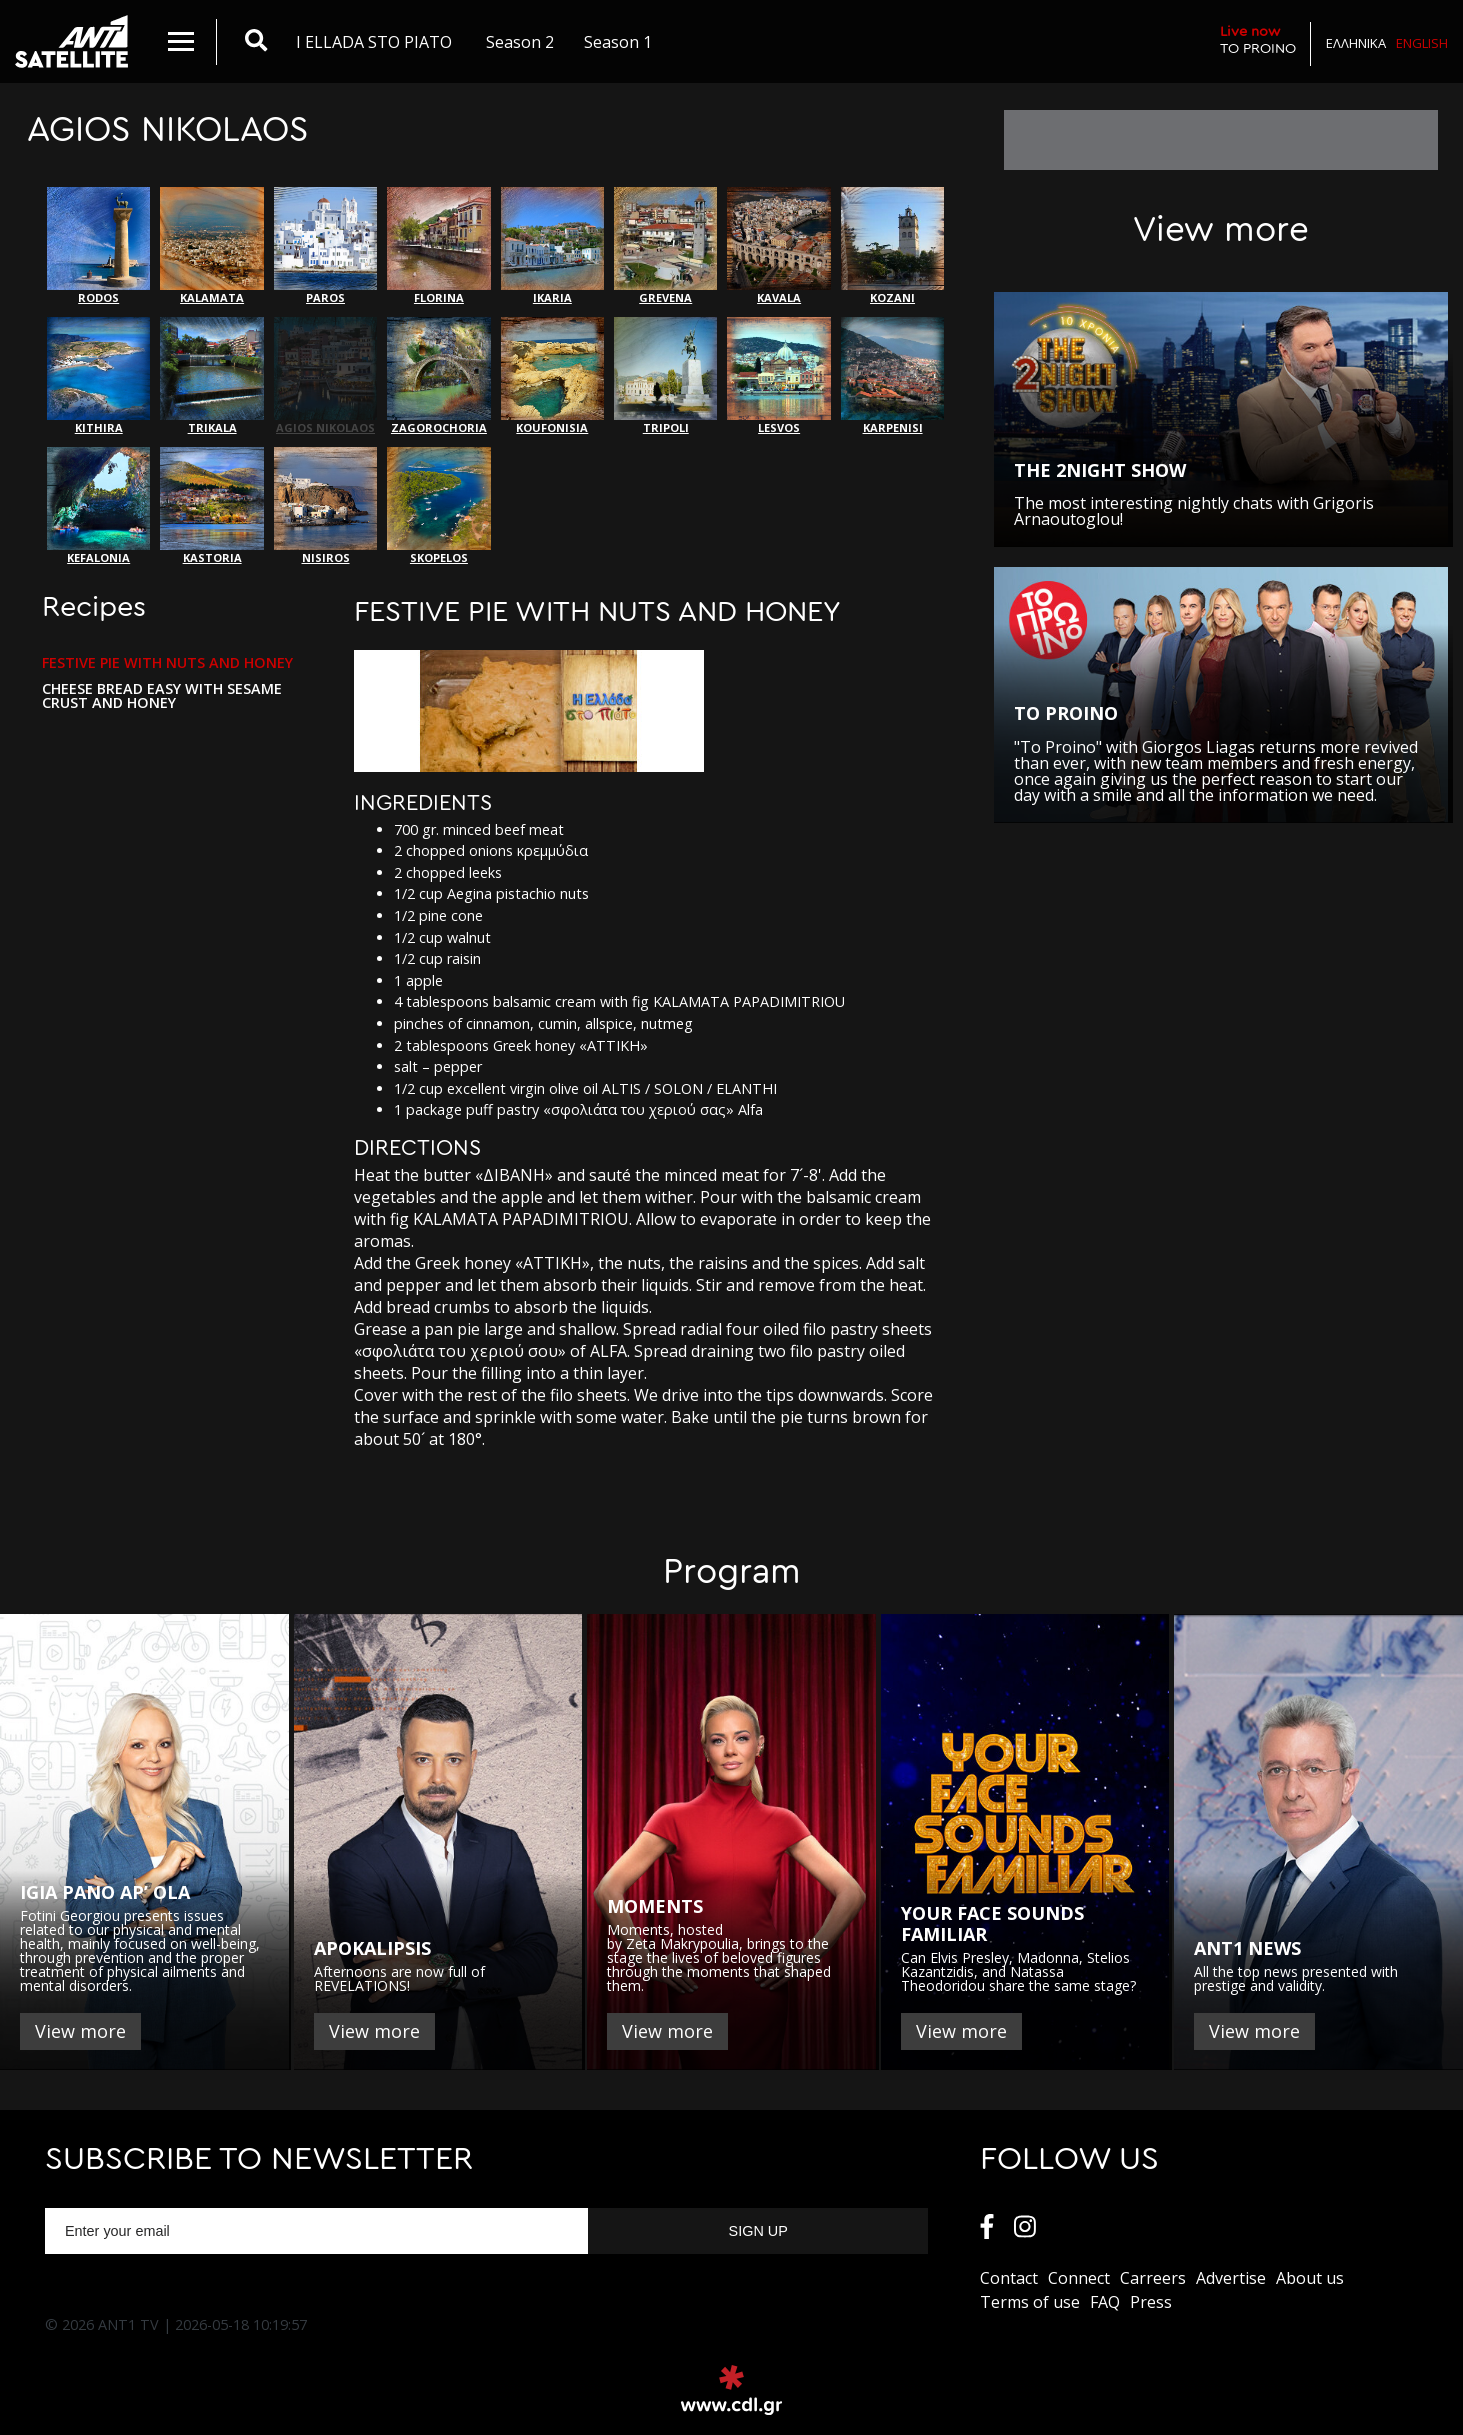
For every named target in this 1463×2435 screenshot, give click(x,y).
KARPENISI (892, 376)
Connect (1079, 2278)
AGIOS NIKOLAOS (325, 376)
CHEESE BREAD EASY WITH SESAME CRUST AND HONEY (162, 696)
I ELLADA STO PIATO (374, 42)
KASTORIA (211, 506)
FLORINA (438, 246)
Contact (1009, 2278)
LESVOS (778, 376)
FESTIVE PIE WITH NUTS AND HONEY (167, 663)
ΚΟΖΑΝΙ (892, 246)
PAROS (325, 246)
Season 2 (520, 42)
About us (1310, 2278)
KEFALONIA (98, 506)
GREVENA (665, 246)
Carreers (1153, 2278)
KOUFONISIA (552, 376)
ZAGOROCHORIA (438, 376)
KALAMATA (211, 246)
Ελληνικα (1356, 43)
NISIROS (325, 506)
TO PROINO (1258, 39)
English (1422, 43)
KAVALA (778, 246)
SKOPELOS (438, 506)
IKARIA (552, 246)
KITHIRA (98, 376)
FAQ (1105, 2302)
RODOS (98, 246)
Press (1151, 2302)
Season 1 (618, 42)
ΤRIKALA (211, 376)
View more (80, 2031)
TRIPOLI (665, 376)
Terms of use (1030, 2302)
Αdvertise (1231, 2278)
